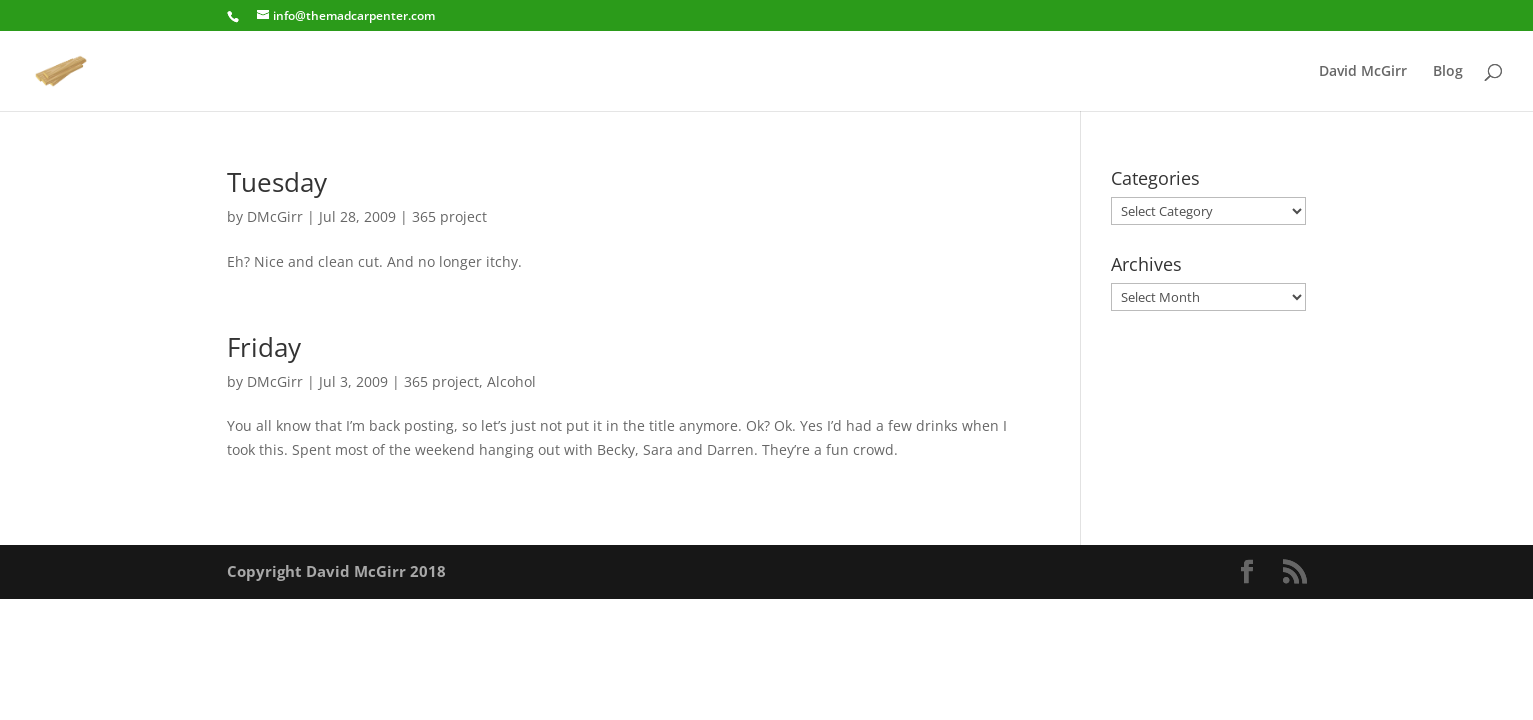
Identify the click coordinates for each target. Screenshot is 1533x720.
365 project (449, 216)
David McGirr (1363, 72)
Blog (1448, 72)
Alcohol (511, 381)
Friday (264, 347)
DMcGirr (275, 216)
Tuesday (277, 182)
